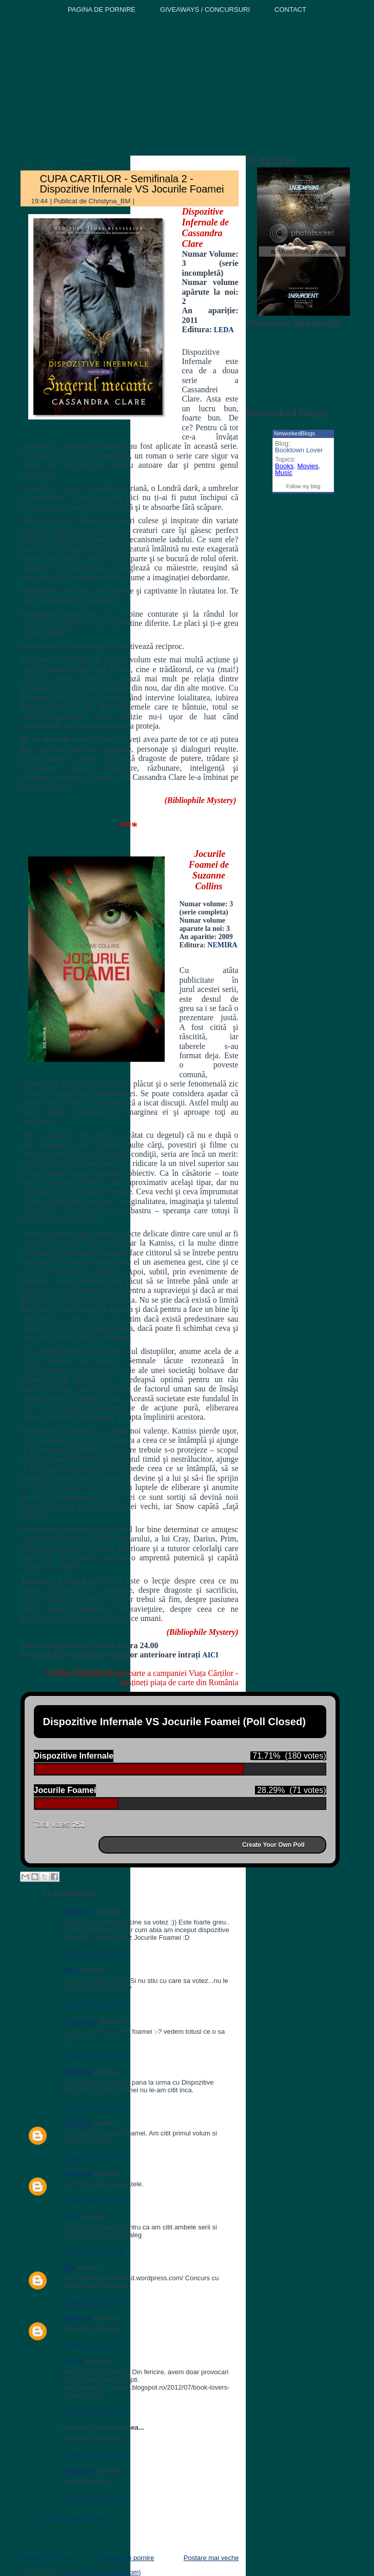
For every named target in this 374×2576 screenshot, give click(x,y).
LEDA (222, 330)
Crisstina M (79, 2021)
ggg (68, 2267)
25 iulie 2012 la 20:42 (93, 1954)
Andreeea (77, 2071)
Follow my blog (303, 486)
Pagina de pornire (128, 2558)
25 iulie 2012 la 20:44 (93, 2005)
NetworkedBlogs (294, 433)
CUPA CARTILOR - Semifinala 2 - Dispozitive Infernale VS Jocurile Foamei (132, 184)
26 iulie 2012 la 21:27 (93, 2411)
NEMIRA (222, 945)
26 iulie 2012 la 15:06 (93, 2251)
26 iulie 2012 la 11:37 (93, 2106)
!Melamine (78, 1911)
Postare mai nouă (46, 2558)
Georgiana (78, 2470)
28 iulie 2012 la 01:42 (93, 2498)
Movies (307, 466)
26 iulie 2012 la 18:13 (93, 2345)
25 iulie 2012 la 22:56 (93, 2055)
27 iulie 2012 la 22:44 (93, 2454)
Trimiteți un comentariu (72, 2517)
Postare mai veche (211, 2558)
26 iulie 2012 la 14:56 (93, 2200)
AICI (211, 1655)
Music (283, 472)
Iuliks (70, 1970)
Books (284, 466)
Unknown (77, 2122)
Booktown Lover (299, 450)
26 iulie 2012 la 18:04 (93, 2302)
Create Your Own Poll (273, 1844)
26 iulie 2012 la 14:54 (93, 2157)
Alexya (72, 2361)
